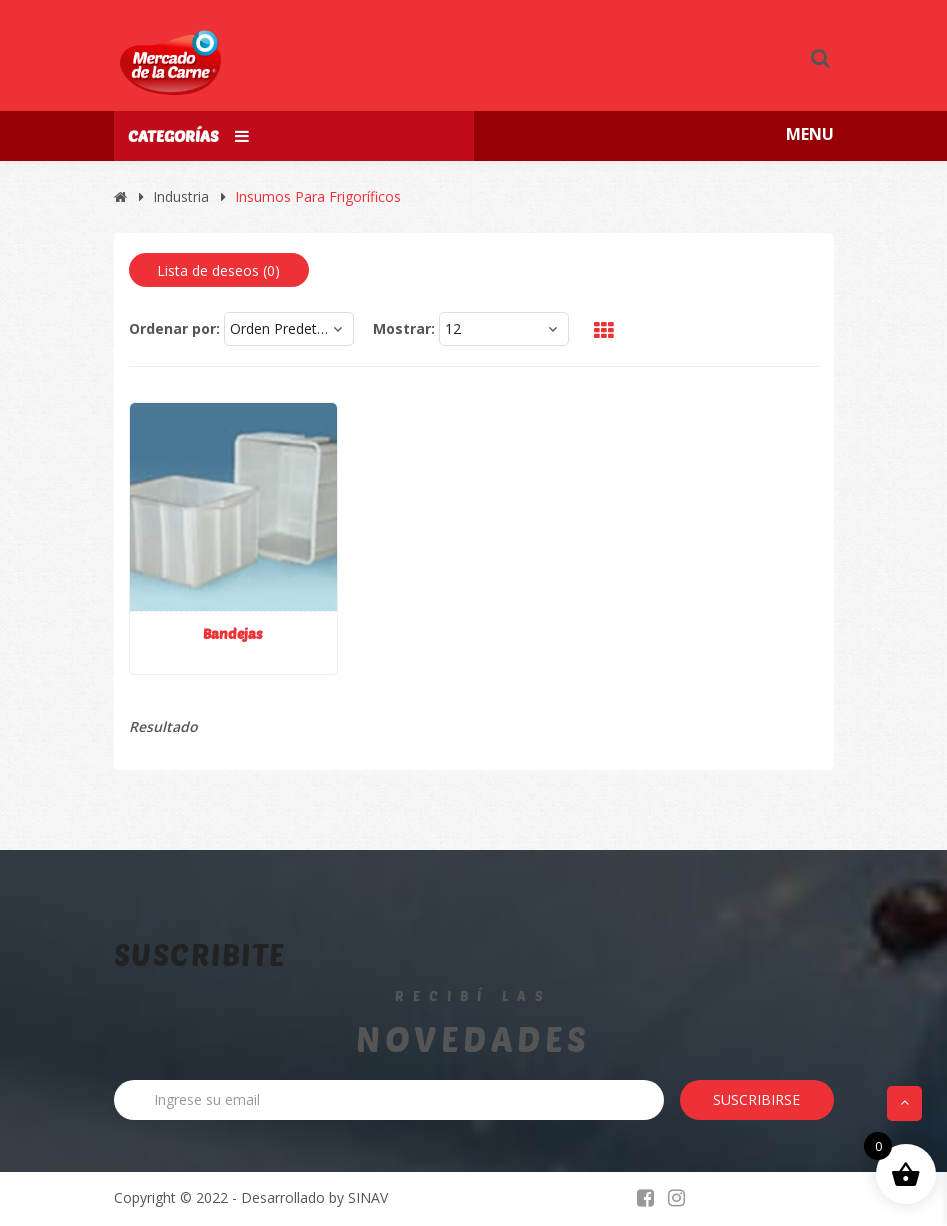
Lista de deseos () (218, 270)
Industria (181, 196)
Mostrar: (404, 328)
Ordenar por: (174, 328)
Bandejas (233, 633)
